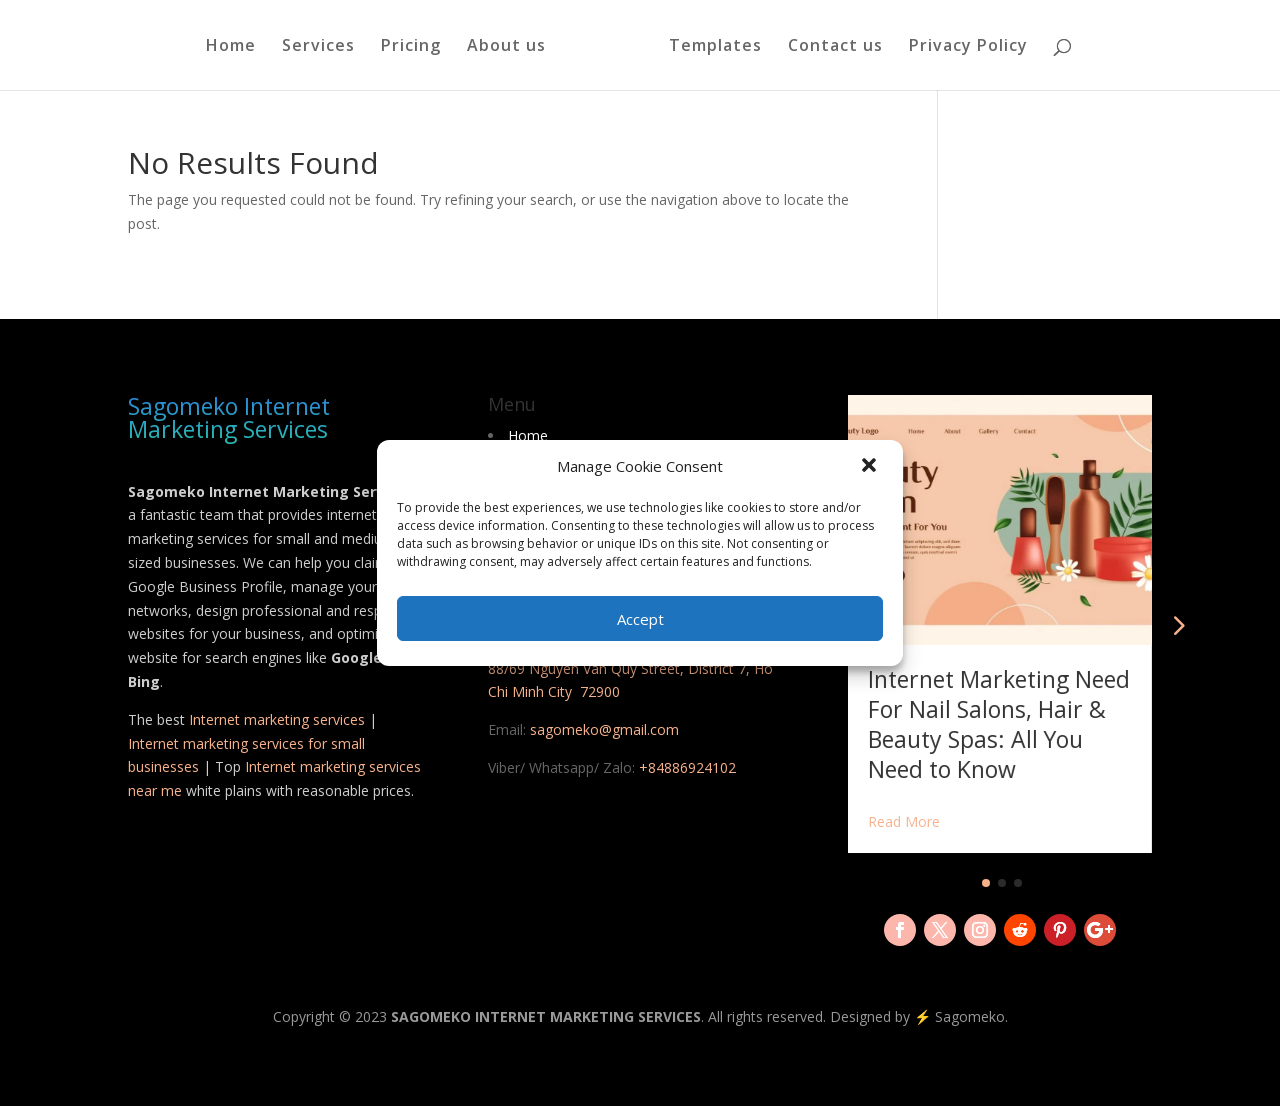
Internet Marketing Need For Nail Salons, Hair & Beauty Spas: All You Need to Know (999, 724)
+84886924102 (687, 767)
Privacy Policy (968, 47)
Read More (904, 821)
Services (318, 47)
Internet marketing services (277, 719)
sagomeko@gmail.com (604, 729)
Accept (640, 619)
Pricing (411, 47)
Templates (715, 47)
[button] (871, 467)
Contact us (835, 47)
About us (506, 47)
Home (231, 47)
